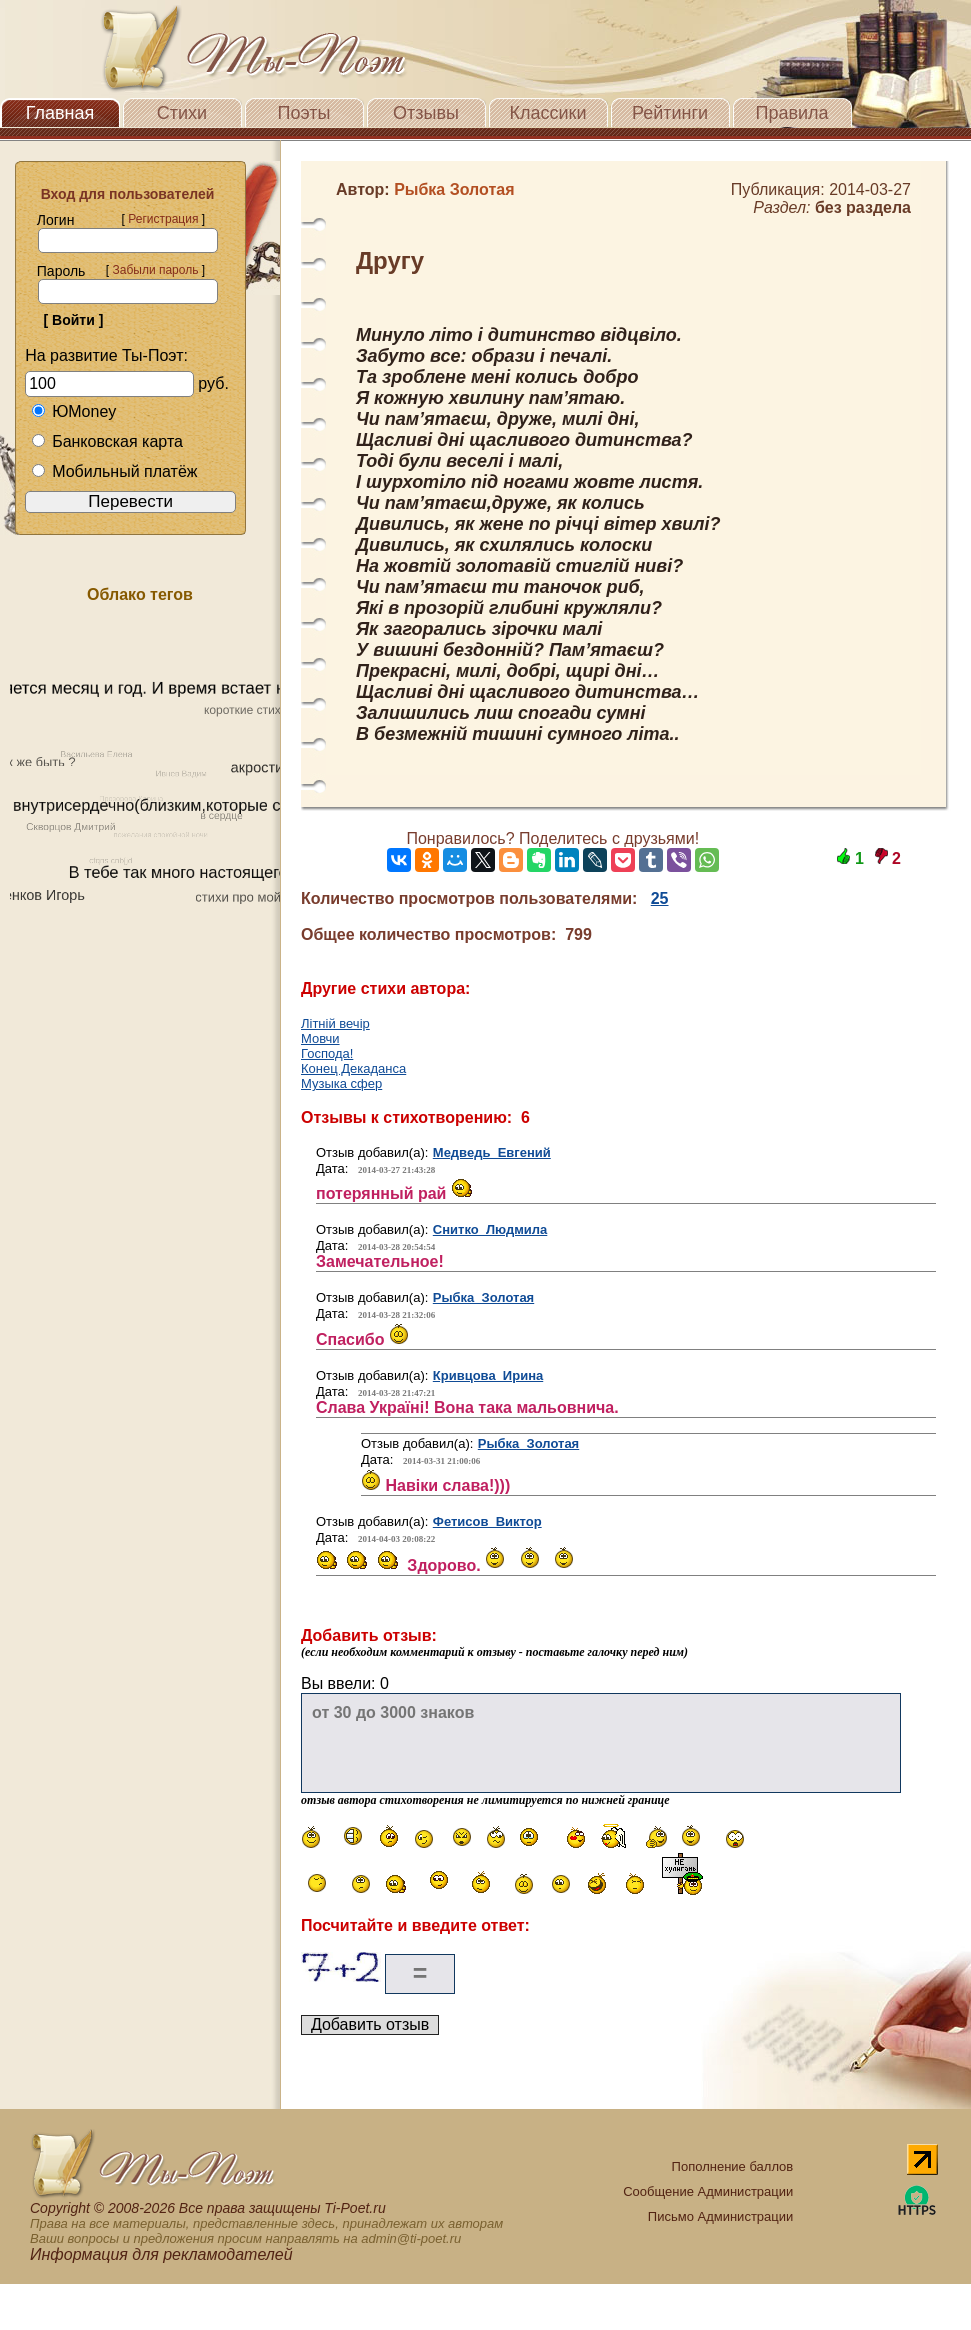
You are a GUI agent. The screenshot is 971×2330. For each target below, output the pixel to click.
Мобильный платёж (114, 471)
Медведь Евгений (492, 1152)
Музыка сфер (341, 1083)
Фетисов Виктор (487, 1521)
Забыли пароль (155, 270)
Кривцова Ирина (488, 1375)
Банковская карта (107, 441)
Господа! (327, 1053)
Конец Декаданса (353, 1068)
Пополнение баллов (733, 2166)
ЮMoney (73, 411)
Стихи (182, 113)
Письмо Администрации (720, 2216)
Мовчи (320, 1038)
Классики (548, 113)
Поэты (304, 113)
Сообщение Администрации (708, 2191)
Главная (60, 113)
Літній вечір (335, 1023)
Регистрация (163, 219)
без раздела (863, 207)
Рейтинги (670, 113)
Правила (791, 113)
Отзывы (426, 113)
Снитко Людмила (490, 1229)
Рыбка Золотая (483, 1297)
